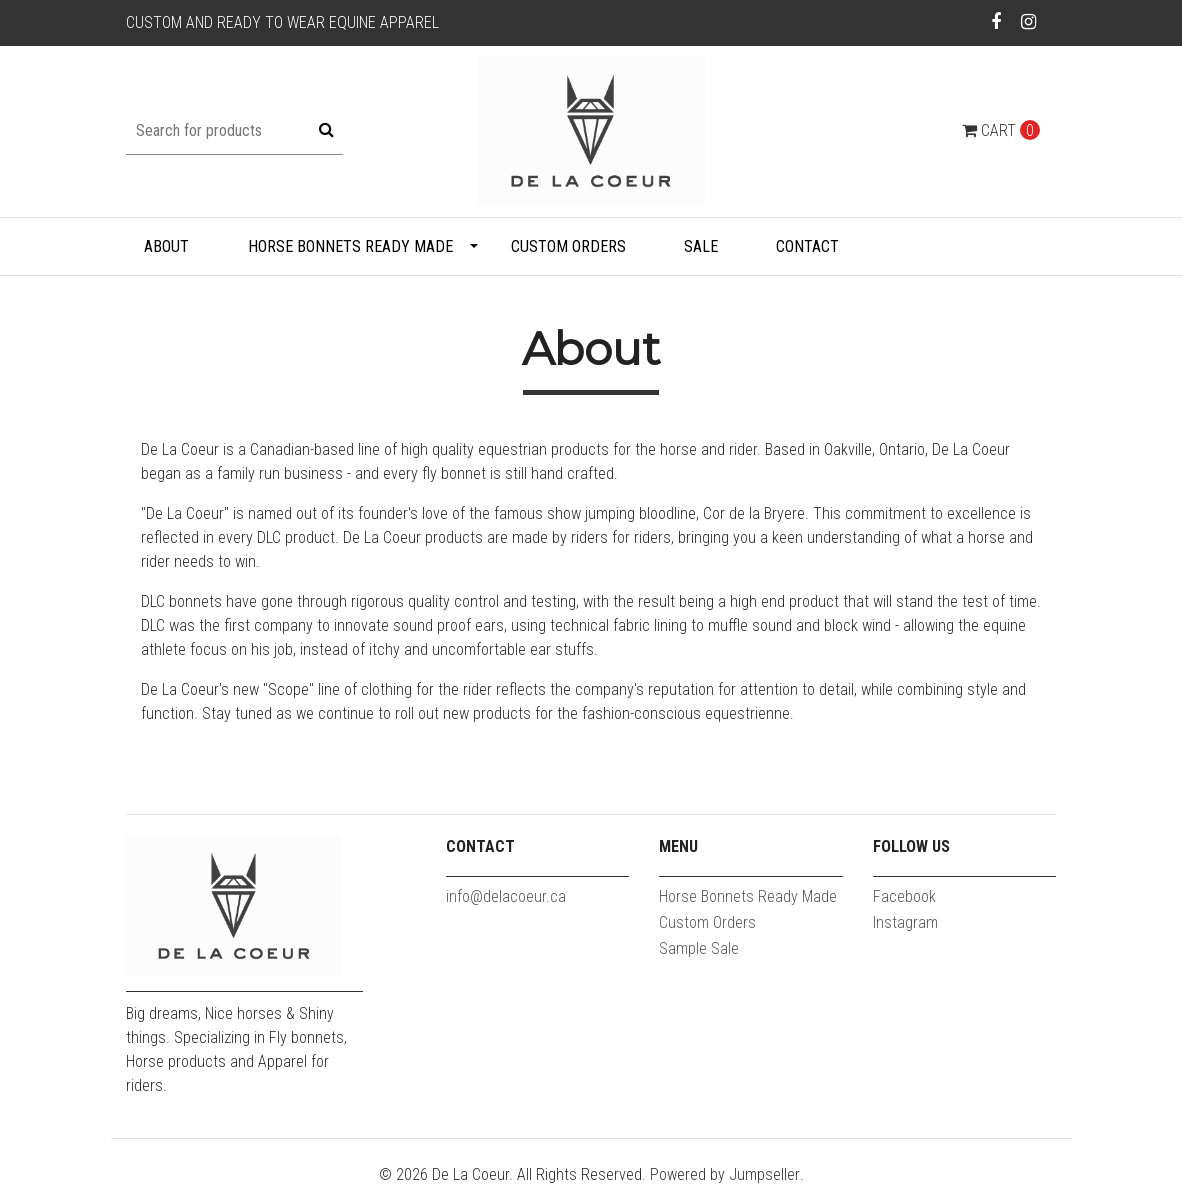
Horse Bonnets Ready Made (350, 246)
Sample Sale (699, 948)
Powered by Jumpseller (725, 1174)
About (166, 246)
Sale (701, 246)
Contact (807, 246)
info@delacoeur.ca (506, 896)
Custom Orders (568, 246)
